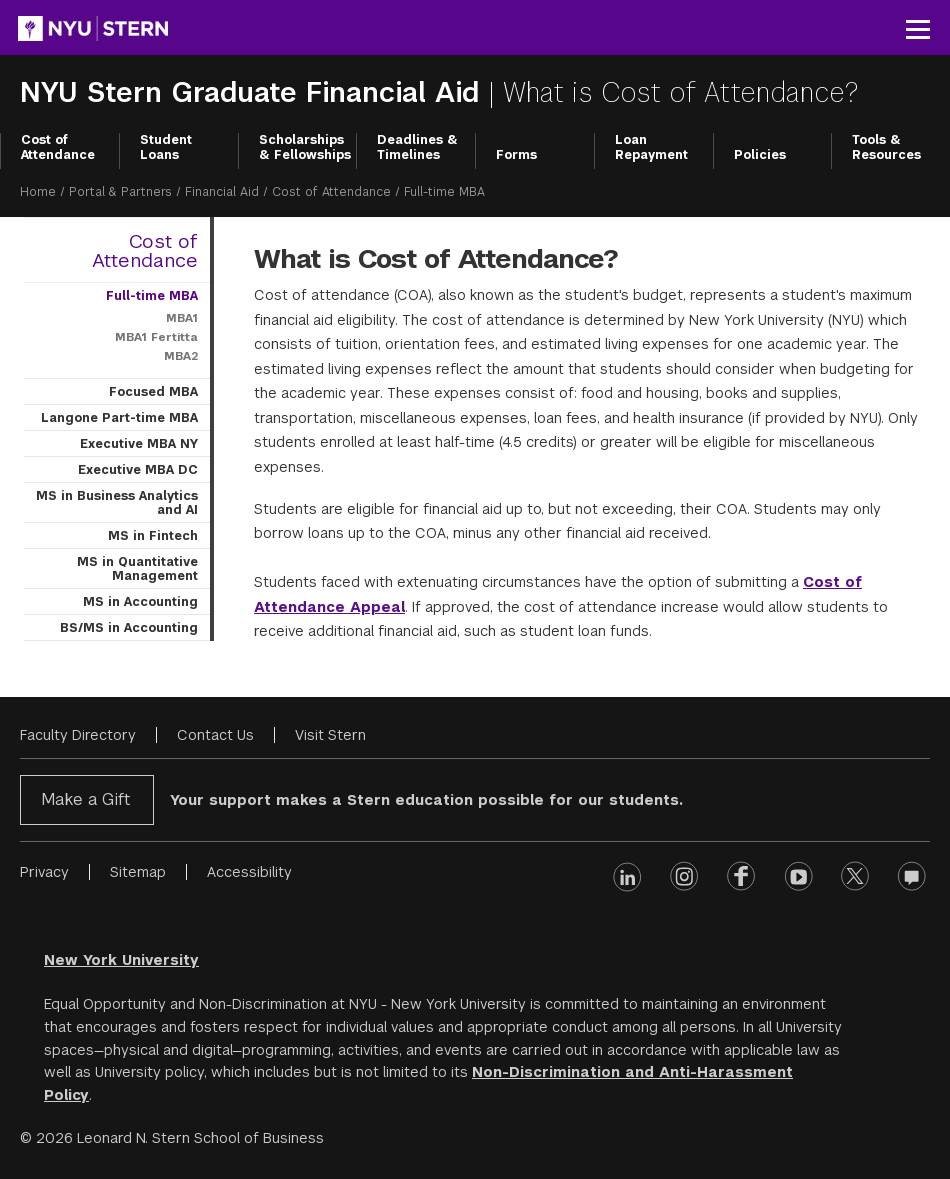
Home (38, 192)
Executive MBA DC (138, 470)
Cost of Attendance (58, 148)
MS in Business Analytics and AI (117, 503)
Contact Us (215, 735)
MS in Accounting (140, 602)
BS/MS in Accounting (129, 628)
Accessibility (249, 872)
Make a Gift (85, 799)
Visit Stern (330, 735)
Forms (516, 155)
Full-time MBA (152, 296)
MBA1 (182, 318)
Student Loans (166, 148)
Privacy (44, 872)
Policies (760, 155)
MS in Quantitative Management (137, 569)
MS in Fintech (153, 536)
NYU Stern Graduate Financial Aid (254, 92)
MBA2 (181, 356)
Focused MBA (153, 392)
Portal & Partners (120, 192)
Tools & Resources (886, 148)
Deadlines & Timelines (417, 148)
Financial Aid (222, 192)
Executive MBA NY (139, 444)
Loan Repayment (651, 148)
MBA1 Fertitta (156, 337)
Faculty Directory (78, 735)
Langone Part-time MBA (119, 418)
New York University (121, 960)
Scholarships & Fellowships (305, 148)
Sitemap (138, 872)
